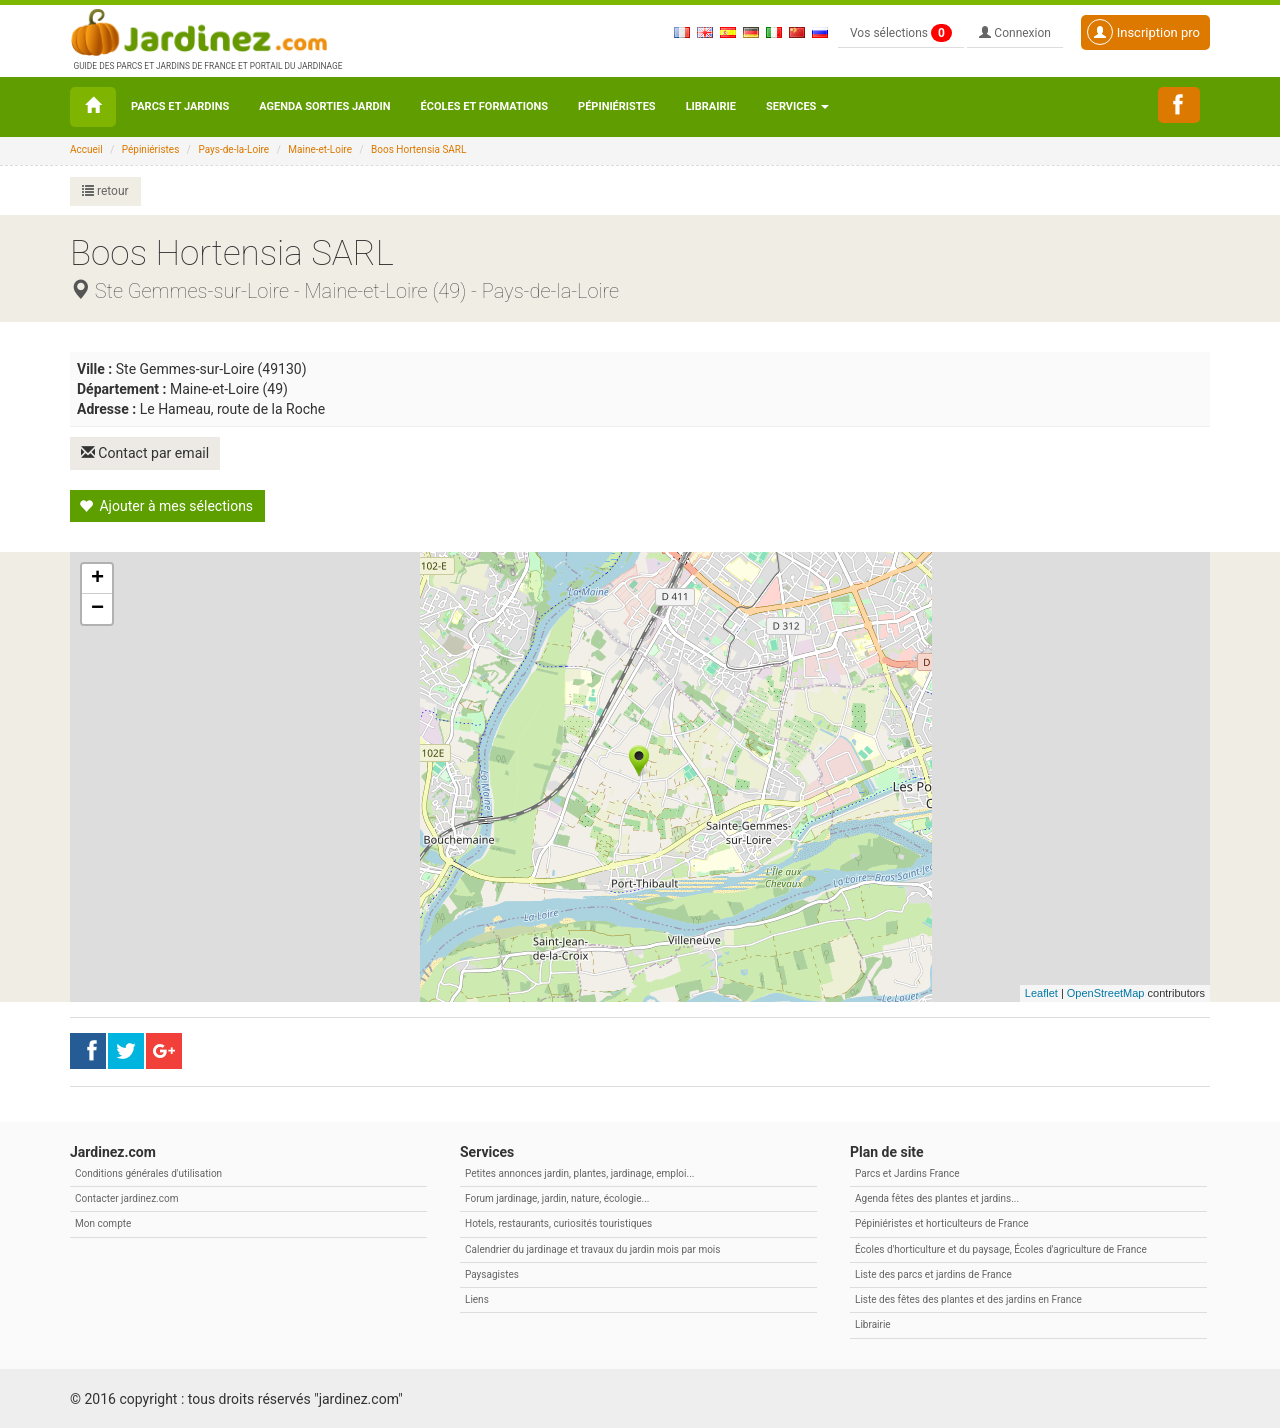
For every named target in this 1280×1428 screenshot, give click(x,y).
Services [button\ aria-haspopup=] (797, 106)
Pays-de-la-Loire (233, 149)
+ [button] (97, 578)
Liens (477, 1298)
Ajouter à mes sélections (166, 505)
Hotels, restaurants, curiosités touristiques (558, 1222)
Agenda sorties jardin (324, 106)
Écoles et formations (484, 106)
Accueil (86, 149)
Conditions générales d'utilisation (148, 1172)
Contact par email (146, 453)
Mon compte (103, 1222)
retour (105, 191)
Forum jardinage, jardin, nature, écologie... (557, 1197)
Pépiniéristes (617, 106)
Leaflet (1041, 992)
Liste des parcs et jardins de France (933, 1273)
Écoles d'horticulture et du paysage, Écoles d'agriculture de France (1001, 1248)
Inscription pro (1143, 32)
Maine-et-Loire (320, 149)
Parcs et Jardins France (907, 1172)
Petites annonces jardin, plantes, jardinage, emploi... (579, 1172)
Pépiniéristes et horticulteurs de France (941, 1222)
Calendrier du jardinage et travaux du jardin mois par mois (592, 1248)
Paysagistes (492, 1273)
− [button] (97, 608)
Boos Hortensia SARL (418, 149)
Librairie (711, 106)
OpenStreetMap (1106, 992)
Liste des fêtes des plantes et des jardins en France (968, 1298)
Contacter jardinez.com (126, 1197)
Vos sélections (901, 33)
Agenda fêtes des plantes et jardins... (937, 1197)
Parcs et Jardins (180, 106)
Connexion (1015, 33)
